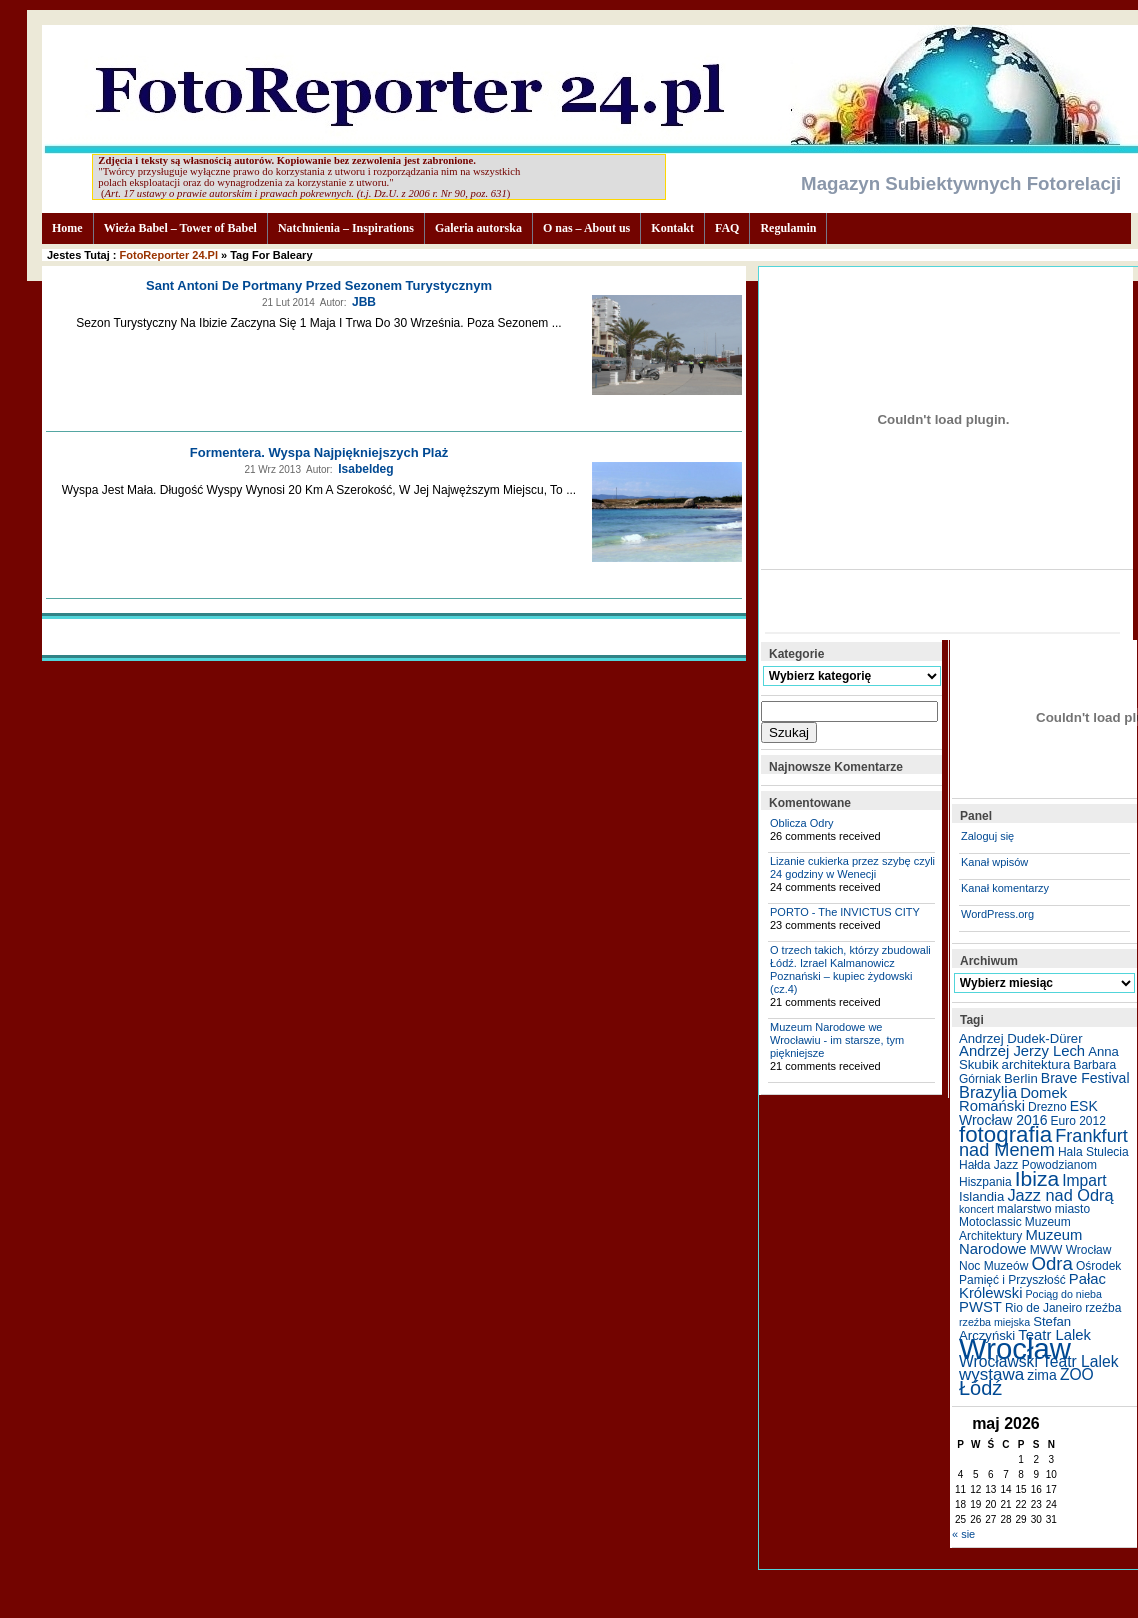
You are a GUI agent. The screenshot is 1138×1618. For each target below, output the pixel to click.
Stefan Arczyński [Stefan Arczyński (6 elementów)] (1015, 1328)
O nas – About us (586, 228)
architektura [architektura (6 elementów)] (1036, 1064)
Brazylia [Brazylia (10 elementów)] (988, 1092)
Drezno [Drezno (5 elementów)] (1047, 1107)
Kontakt (672, 228)
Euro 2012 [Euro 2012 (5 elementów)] (1078, 1121)
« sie (963, 1534)
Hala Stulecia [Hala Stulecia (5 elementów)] (1093, 1152)
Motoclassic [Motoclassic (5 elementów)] (990, 1222)
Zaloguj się (987, 836)
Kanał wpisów (994, 862)
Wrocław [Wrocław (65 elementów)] (1015, 1348)
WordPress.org (997, 914)
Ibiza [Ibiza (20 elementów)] (1037, 1178)
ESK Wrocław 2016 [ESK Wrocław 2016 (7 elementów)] (1028, 1113)
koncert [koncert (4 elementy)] (976, 1209)
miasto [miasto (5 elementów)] (1072, 1209)
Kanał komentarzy (1005, 888)
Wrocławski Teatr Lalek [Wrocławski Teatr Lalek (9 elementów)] (1039, 1361)
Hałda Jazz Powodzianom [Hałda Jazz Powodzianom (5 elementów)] (1028, 1165)
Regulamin (788, 228)
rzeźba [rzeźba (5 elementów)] (1103, 1308)
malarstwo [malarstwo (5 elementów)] (1024, 1209)
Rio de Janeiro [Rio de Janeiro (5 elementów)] (1043, 1308)
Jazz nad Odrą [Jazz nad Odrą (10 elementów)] (1060, 1195)
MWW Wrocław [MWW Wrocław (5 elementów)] (1071, 1250)
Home (67, 228)
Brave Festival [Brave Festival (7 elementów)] (1085, 1078)
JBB (364, 302)
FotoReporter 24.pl (169, 255)
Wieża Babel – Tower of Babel (180, 228)
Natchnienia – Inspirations (346, 228)
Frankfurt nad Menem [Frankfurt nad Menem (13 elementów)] (1043, 1143)
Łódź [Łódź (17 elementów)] (980, 1388)
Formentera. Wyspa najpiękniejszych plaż (319, 452)
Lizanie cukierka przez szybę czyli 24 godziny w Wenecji (852, 867)
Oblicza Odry (802, 823)
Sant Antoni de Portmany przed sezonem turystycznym (319, 285)
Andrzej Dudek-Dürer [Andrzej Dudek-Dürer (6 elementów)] (1021, 1038)
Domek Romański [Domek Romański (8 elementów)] (1013, 1099)
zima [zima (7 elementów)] (1042, 1375)
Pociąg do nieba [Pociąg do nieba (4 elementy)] (1064, 1294)
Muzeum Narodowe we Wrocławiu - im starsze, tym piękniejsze (837, 1040)
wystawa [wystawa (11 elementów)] (991, 1374)
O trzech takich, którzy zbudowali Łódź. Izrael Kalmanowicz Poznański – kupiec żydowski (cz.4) (850, 969)
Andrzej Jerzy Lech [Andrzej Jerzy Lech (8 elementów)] (1022, 1051)
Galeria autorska (478, 228)
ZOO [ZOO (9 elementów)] (1077, 1374)
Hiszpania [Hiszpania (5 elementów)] (985, 1182)
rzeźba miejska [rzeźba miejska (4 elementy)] (994, 1322)
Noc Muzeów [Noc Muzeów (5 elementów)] (993, 1266)
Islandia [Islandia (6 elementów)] (981, 1196)
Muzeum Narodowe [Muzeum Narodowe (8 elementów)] (1020, 1242)
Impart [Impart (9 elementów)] (1084, 1180)
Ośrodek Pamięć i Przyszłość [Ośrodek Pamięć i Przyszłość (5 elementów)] (1040, 1273)
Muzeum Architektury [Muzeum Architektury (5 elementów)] (1015, 1229)
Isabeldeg (365, 469)
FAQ (727, 228)
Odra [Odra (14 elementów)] (1051, 1263)
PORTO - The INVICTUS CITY (845, 912)
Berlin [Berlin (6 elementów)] (1021, 1078)
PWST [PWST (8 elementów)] (980, 1307)
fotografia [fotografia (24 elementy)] (1005, 1134)
